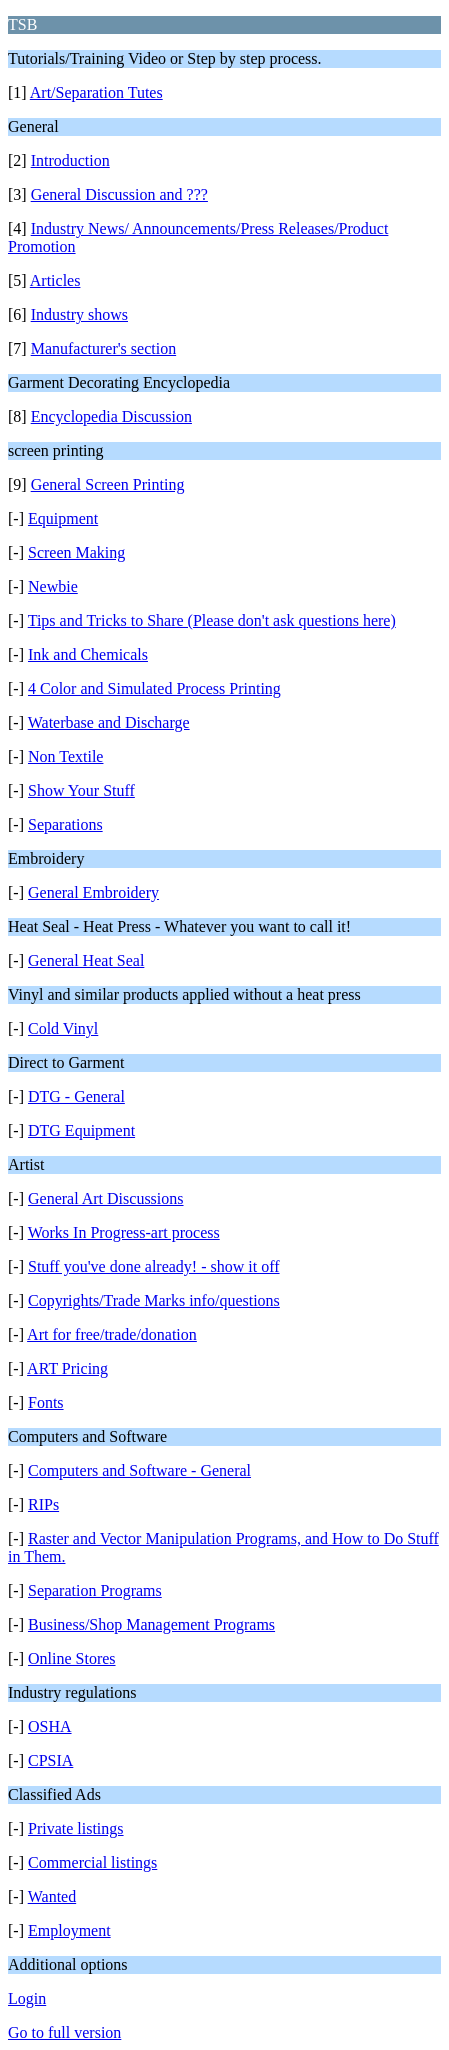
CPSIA (50, 1760)
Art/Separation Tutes (96, 92)
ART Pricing (67, 1368)
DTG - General (76, 1096)
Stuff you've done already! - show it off (154, 1266)
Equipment (63, 518)
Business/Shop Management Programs (151, 1624)
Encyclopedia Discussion (111, 416)
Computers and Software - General (139, 1470)
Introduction (70, 160)
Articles (55, 280)
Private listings (76, 1828)
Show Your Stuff (81, 790)
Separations (65, 824)
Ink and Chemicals (88, 654)
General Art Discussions (106, 1198)
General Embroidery (93, 892)
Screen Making (76, 552)
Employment (69, 1930)
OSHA (50, 1726)
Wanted (52, 1896)
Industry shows (79, 314)
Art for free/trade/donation (112, 1334)
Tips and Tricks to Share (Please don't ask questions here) (212, 620)
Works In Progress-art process (124, 1232)
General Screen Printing (108, 484)
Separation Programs (95, 1590)
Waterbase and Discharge (109, 722)
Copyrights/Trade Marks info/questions (154, 1300)
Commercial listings (92, 1862)
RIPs (43, 1504)
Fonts (46, 1402)
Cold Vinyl (63, 1028)
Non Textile (65, 756)
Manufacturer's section (104, 348)
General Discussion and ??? (119, 194)
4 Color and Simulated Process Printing (154, 688)
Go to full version (64, 2032)
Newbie (53, 586)
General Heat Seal (86, 960)
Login (27, 1998)
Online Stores (72, 1658)
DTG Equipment (81, 1130)
